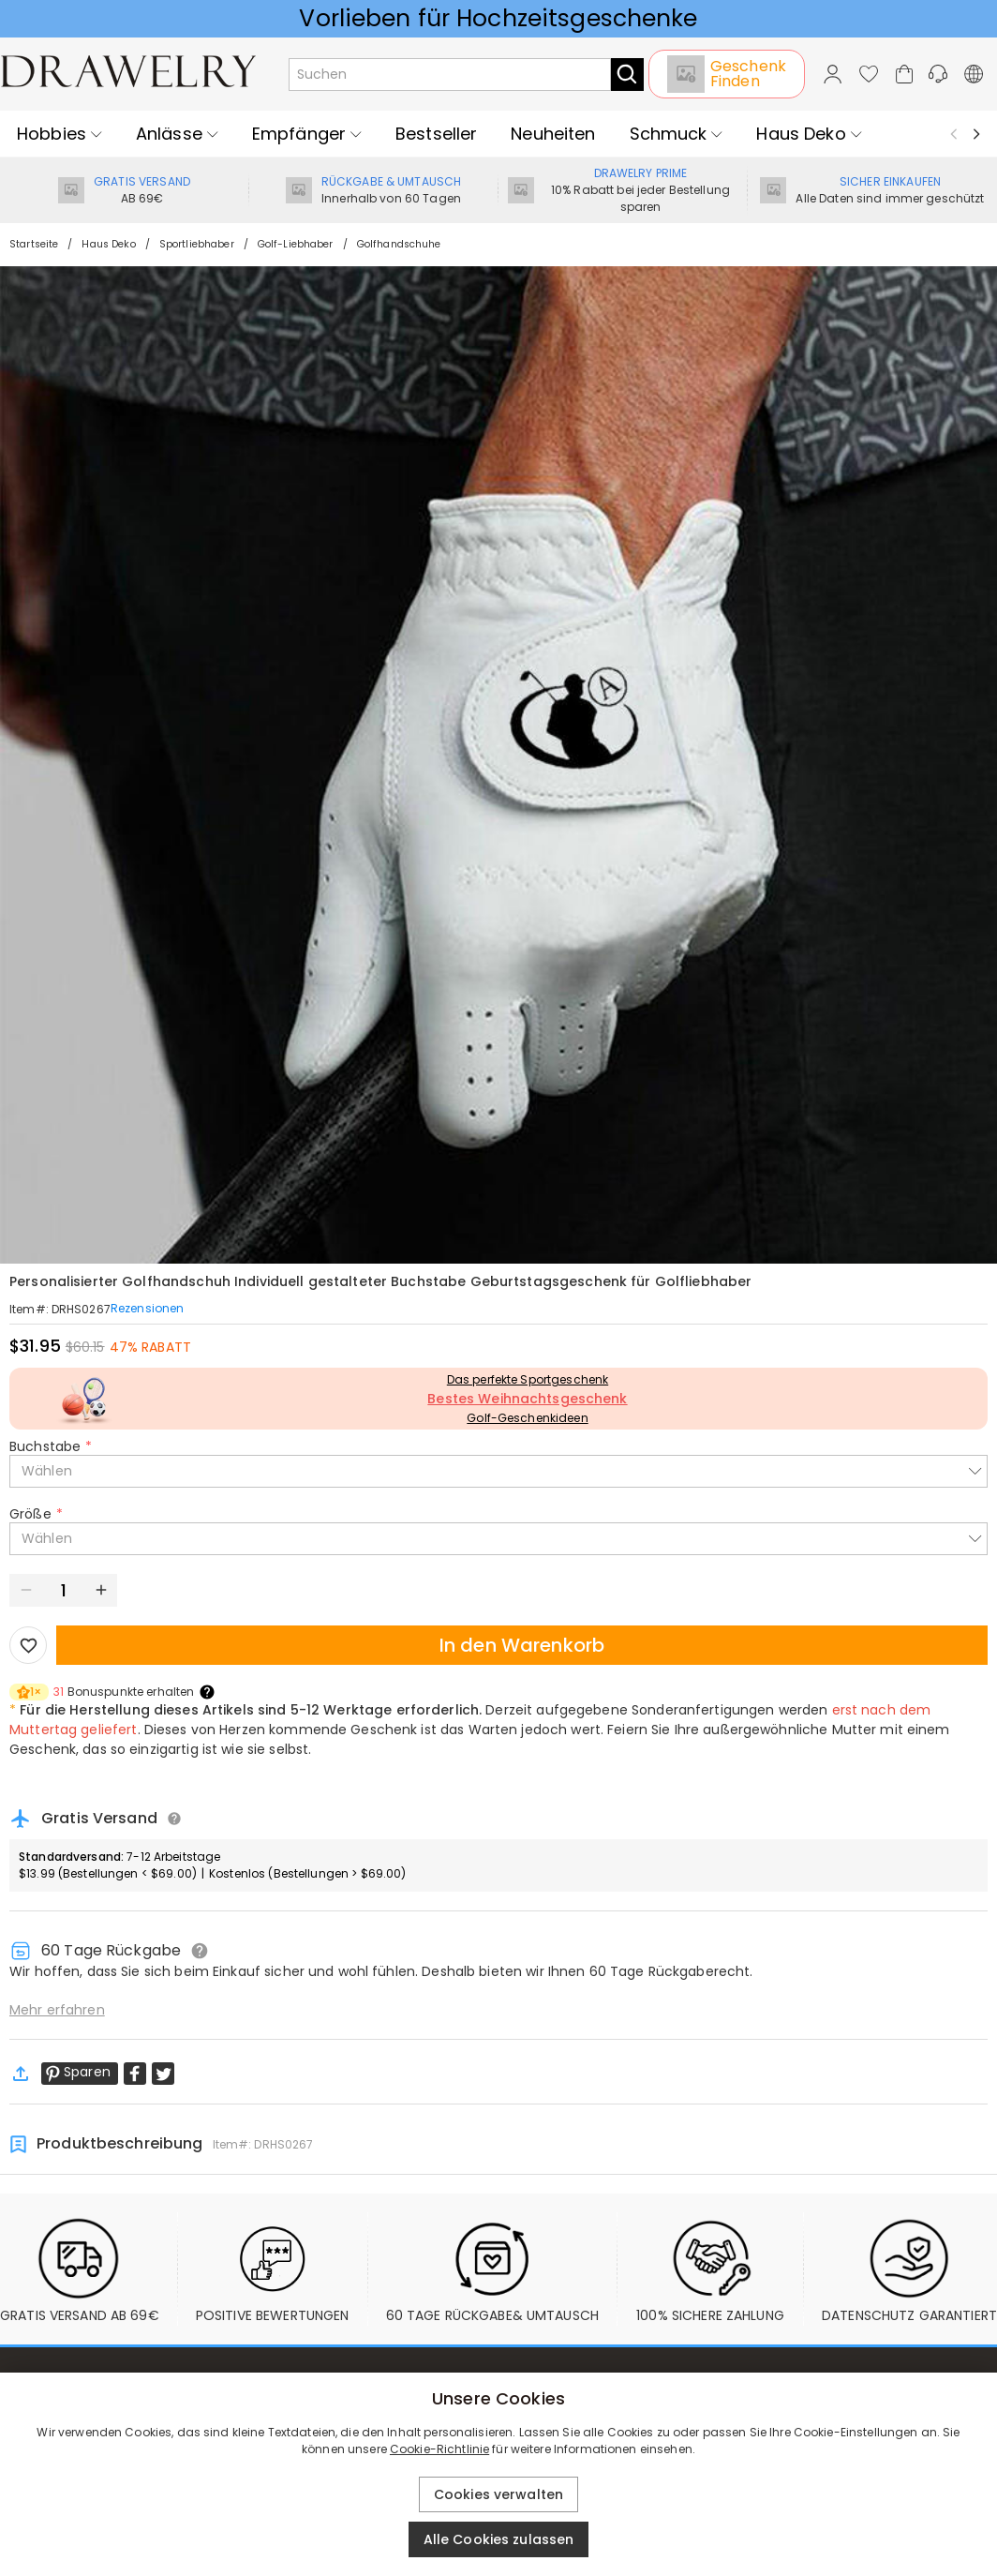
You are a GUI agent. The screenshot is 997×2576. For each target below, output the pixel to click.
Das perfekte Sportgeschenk (527, 1379)
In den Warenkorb (521, 1645)
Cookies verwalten (498, 2494)
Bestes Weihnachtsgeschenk (527, 1398)
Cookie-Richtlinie (439, 2449)
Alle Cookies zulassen (499, 2539)
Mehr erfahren (57, 2009)
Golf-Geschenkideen (527, 1418)
